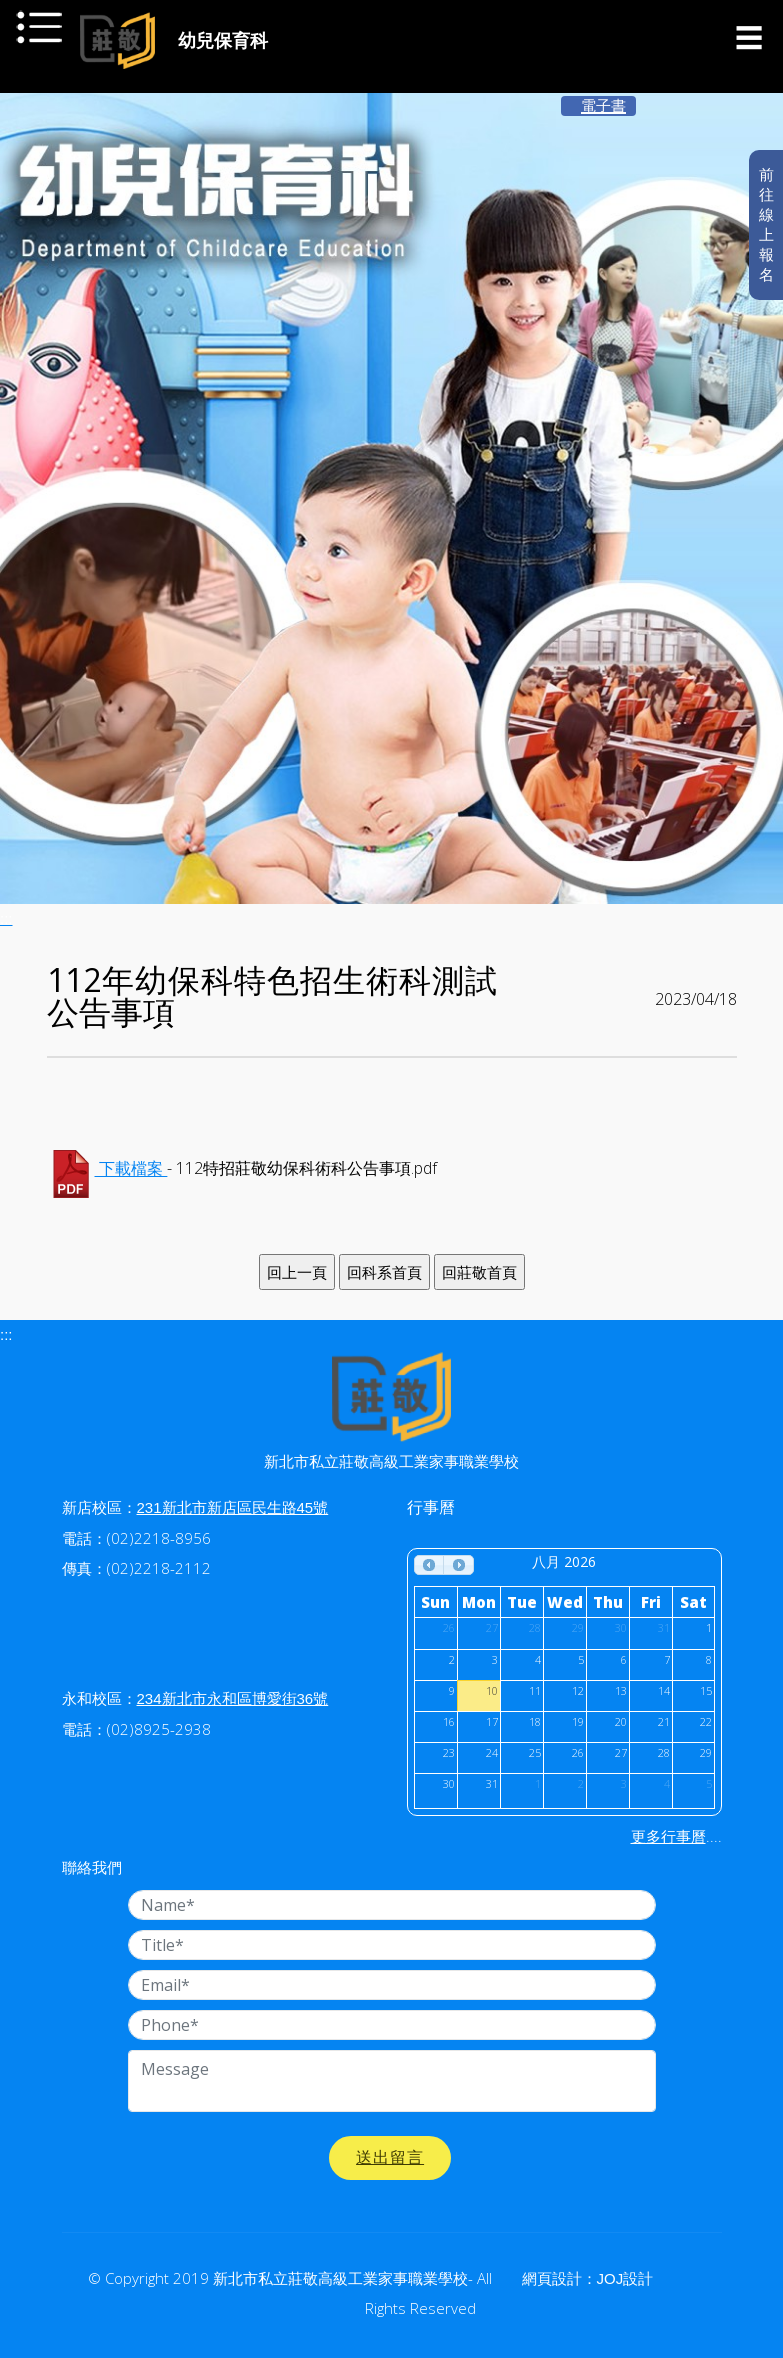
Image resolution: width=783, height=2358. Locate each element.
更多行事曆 (668, 1836)
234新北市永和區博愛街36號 (233, 1698)
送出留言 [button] (390, 2157)
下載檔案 (131, 1169)
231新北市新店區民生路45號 (233, 1507)
